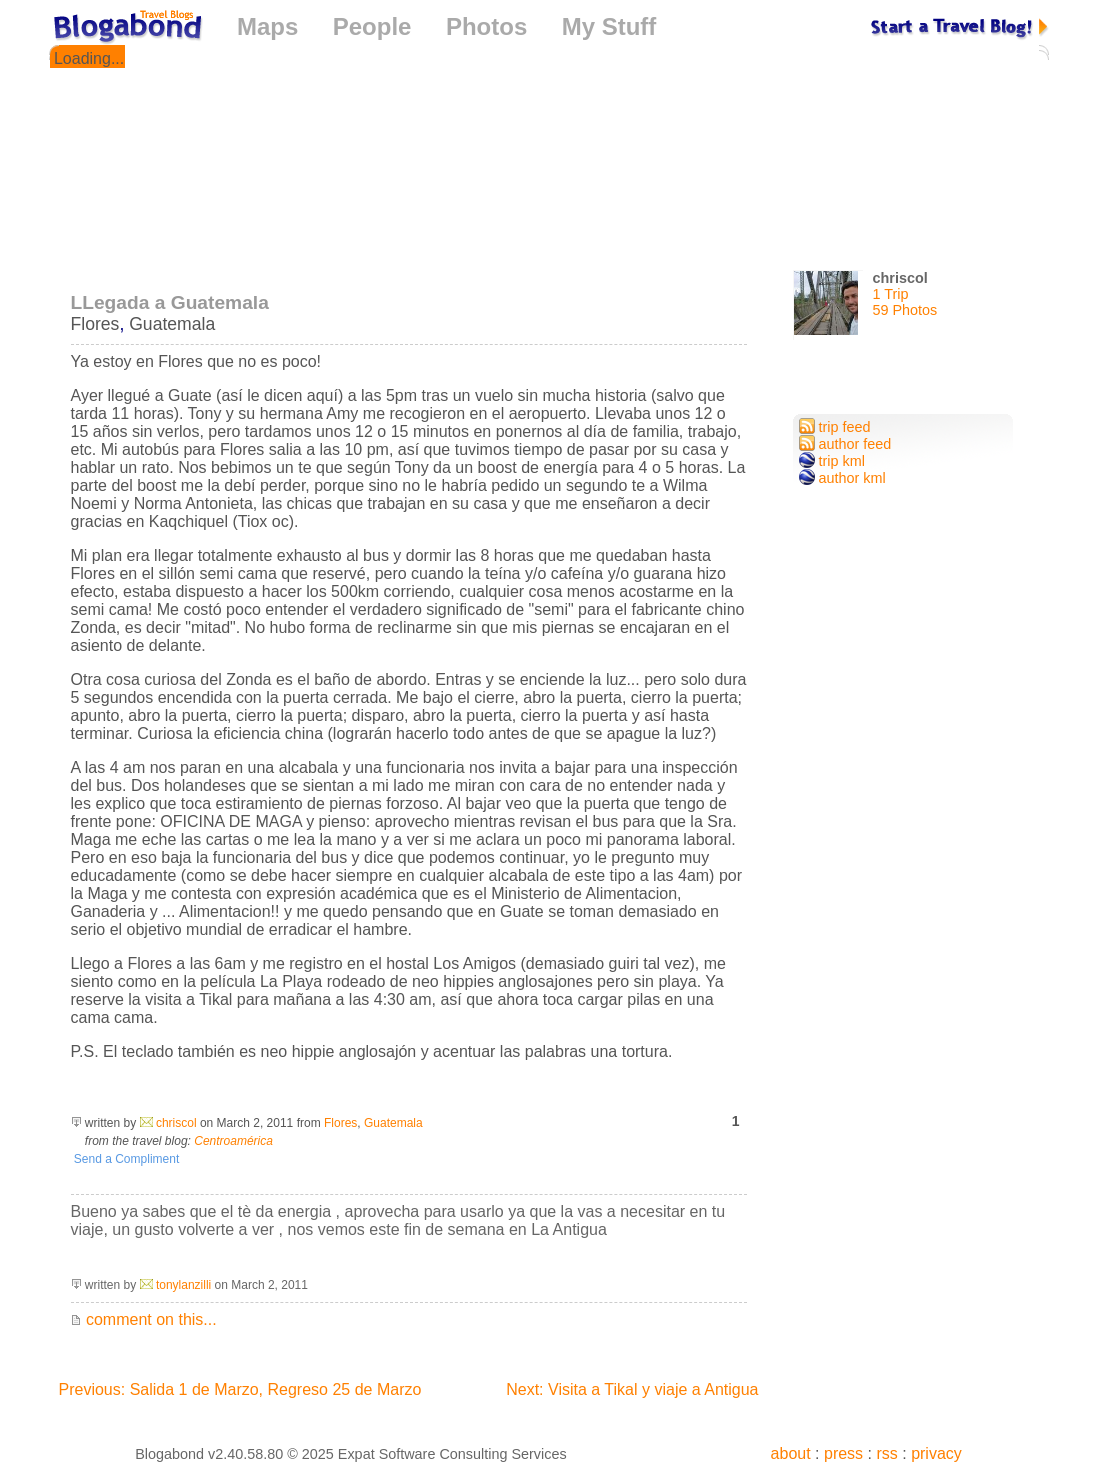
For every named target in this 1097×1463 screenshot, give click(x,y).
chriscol (176, 1123)
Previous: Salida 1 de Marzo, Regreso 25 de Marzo (240, 1389)
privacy (936, 1453)
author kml (842, 478)
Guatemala (172, 324)
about (791, 1453)
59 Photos (905, 310)
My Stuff (609, 26)
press (843, 1453)
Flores (95, 324)
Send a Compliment (125, 1159)
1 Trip (891, 294)
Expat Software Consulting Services (452, 1454)
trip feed (835, 427)
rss (886, 1453)
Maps (267, 26)
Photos (486, 26)
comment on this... (144, 1319)
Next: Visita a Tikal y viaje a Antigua (632, 1389)
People (372, 26)
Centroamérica (233, 1141)
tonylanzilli (183, 1285)
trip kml (832, 461)
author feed (845, 444)
